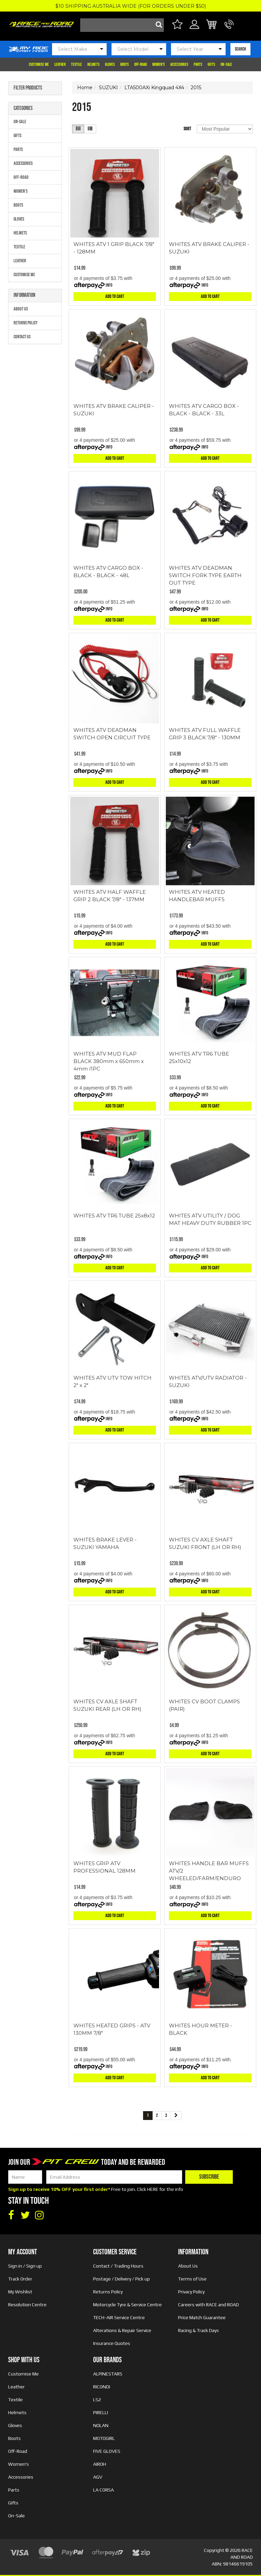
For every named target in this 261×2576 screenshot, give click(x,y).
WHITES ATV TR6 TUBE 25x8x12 (114, 1215)
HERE (152, 2189)
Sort (187, 129)
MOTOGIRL (104, 2438)
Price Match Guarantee (202, 2317)
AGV (97, 2477)
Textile (76, 64)
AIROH (99, 2464)
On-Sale (226, 64)
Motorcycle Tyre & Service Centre (127, 2304)
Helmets (93, 64)
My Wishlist (20, 2291)
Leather (60, 64)
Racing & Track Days (198, 2330)
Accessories (179, 64)
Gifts (211, 64)
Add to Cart (114, 296)
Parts (198, 64)
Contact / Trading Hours (118, 2266)
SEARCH (240, 49)
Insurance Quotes (111, 2343)
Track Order (20, 2278)
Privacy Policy (191, 2291)
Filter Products (28, 88)
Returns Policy (26, 323)
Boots (124, 64)
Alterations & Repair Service (122, 2330)
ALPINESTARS (107, 2373)
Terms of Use (192, 2278)
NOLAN (100, 2425)
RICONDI (101, 2386)
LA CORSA (103, 2490)
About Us (21, 309)
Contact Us (22, 337)
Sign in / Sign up (25, 2266)
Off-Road (140, 64)
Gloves (110, 64)
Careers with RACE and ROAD (208, 2304)
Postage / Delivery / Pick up (121, 2278)
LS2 (97, 2399)
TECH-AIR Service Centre (119, 2317)
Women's (158, 64)
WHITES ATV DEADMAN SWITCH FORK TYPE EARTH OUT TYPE (205, 575)
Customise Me (39, 64)
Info (109, 285)
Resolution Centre (27, 2304)
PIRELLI (100, 2412)
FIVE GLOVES (106, 2451)
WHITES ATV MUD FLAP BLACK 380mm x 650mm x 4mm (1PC (108, 1061)
